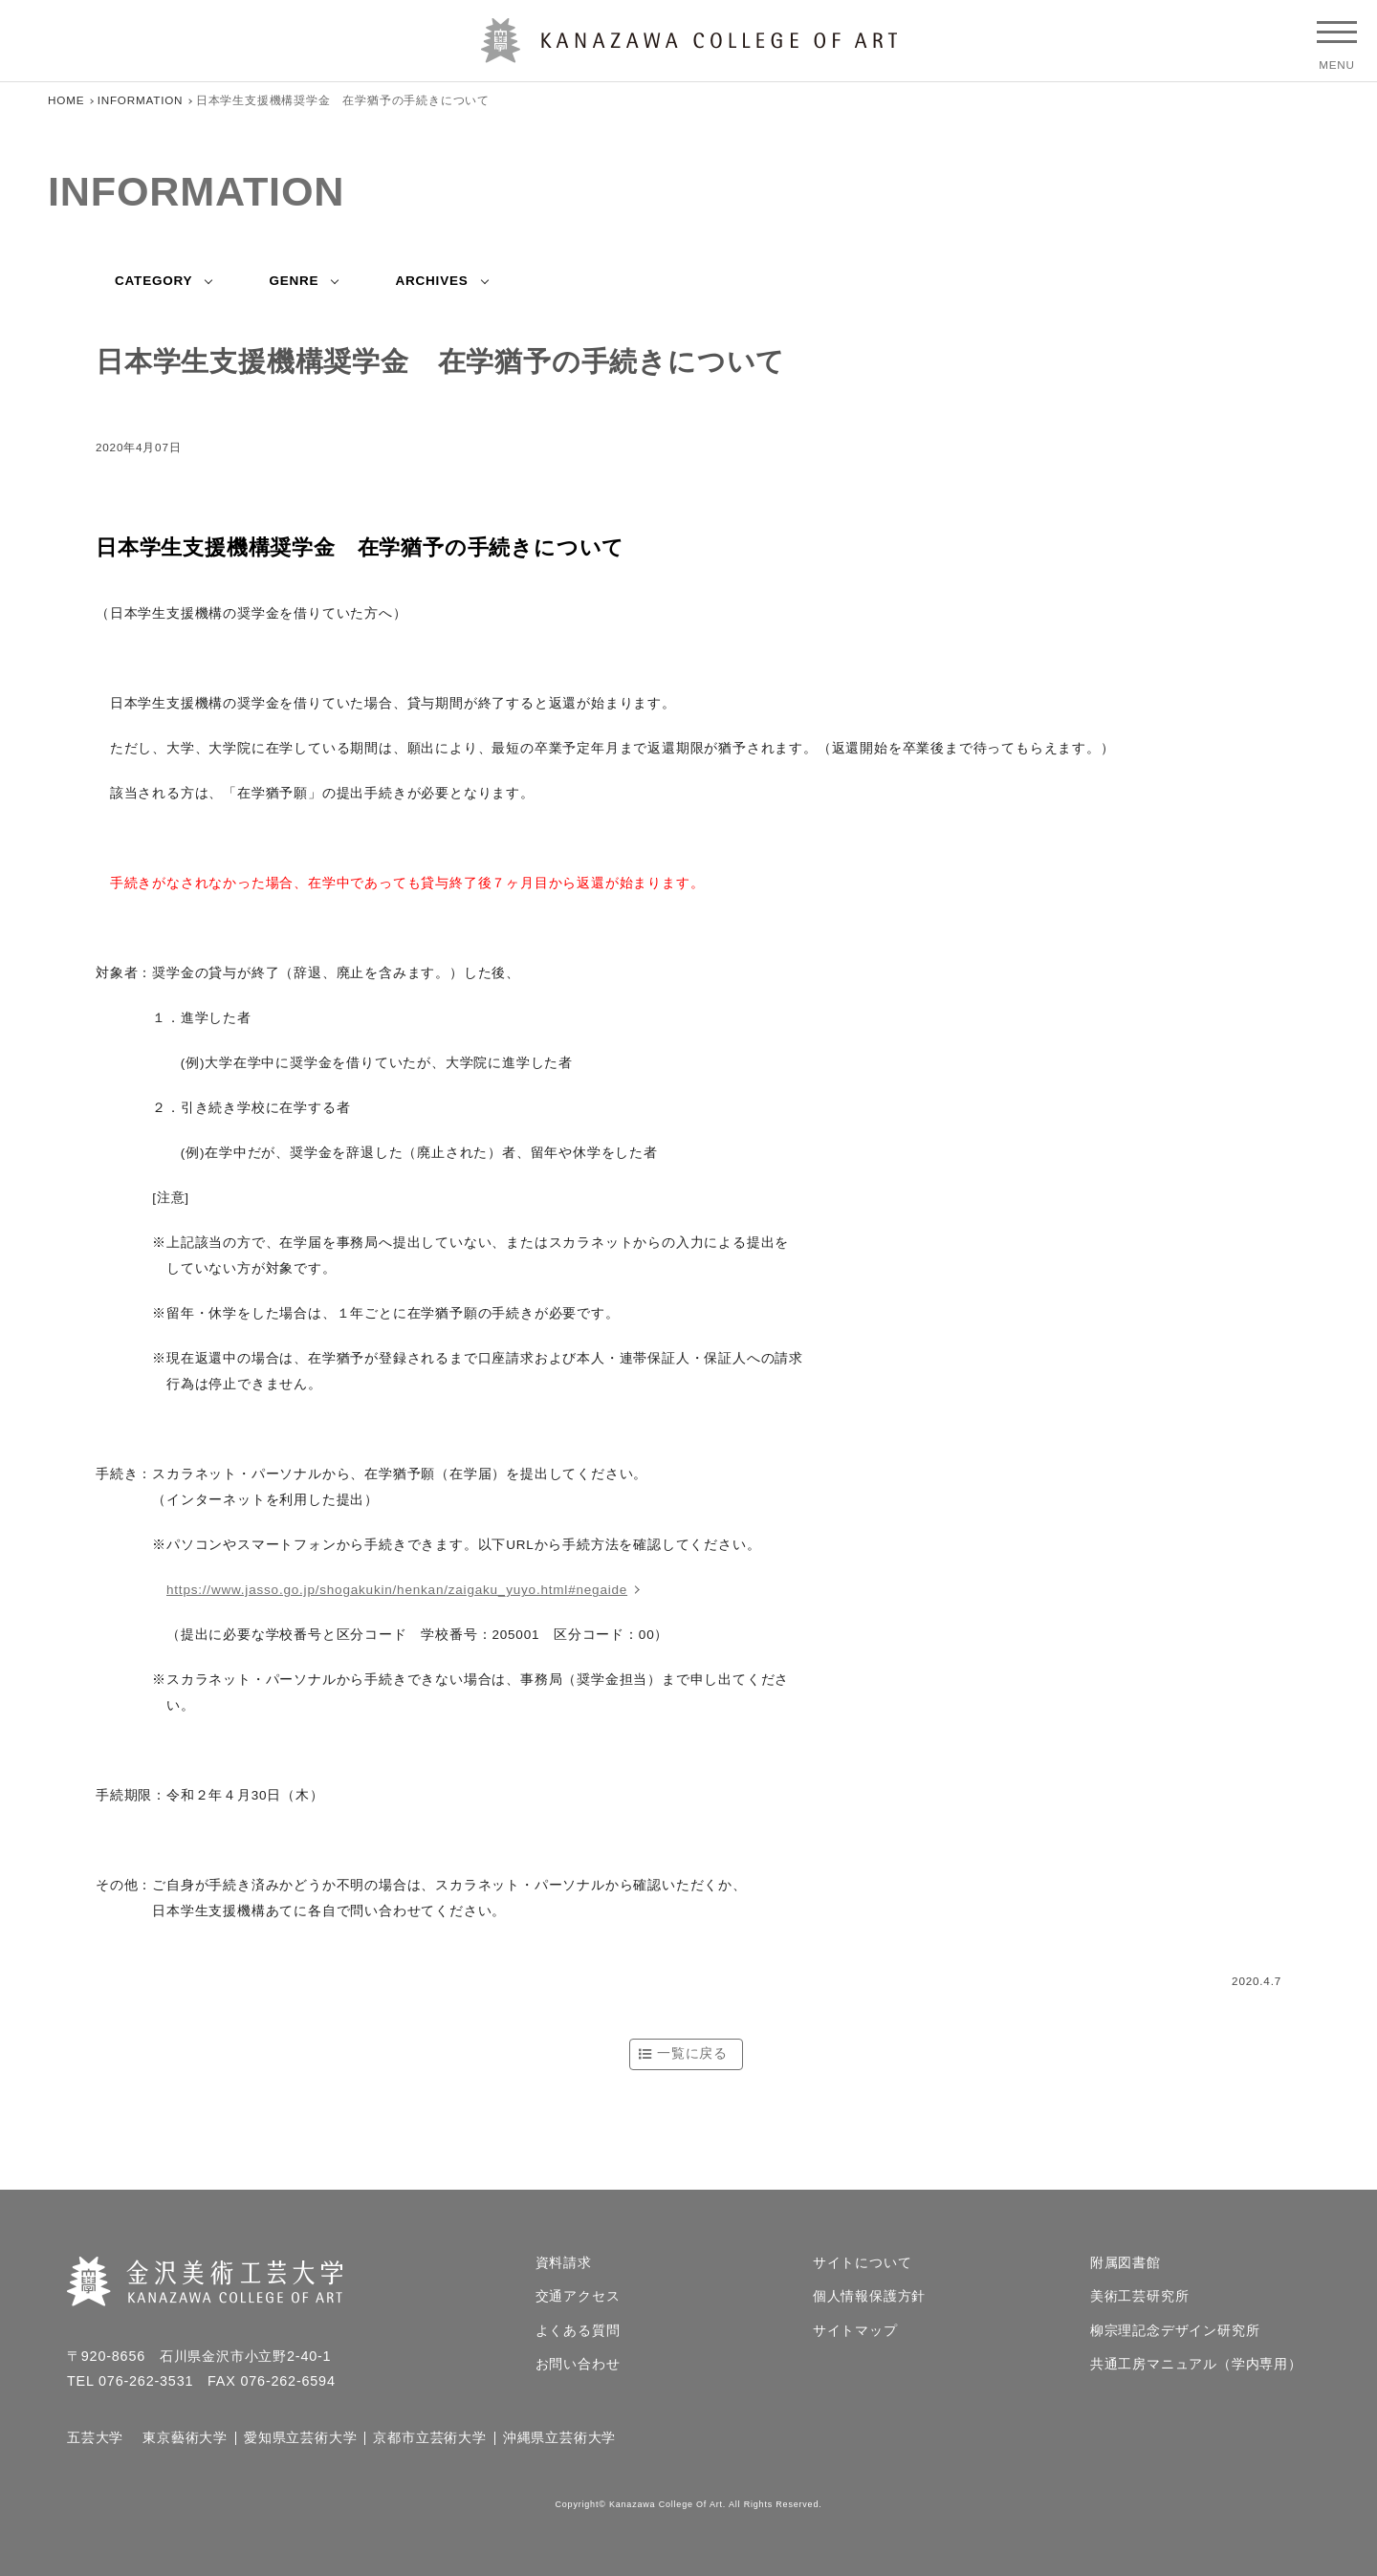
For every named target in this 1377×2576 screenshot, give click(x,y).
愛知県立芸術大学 (300, 2438)
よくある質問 (578, 2331)
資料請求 (564, 2263)
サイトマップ (855, 2331)
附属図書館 (1125, 2263)
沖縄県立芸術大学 (559, 2438)
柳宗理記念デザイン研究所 (1175, 2331)
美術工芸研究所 (1140, 2296)
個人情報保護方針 (869, 2296)
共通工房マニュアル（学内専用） (1196, 2364)
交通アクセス (578, 2296)
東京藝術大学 (185, 2438)
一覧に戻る (692, 2053)
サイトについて (862, 2263)
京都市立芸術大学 (429, 2438)
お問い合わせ (578, 2364)
